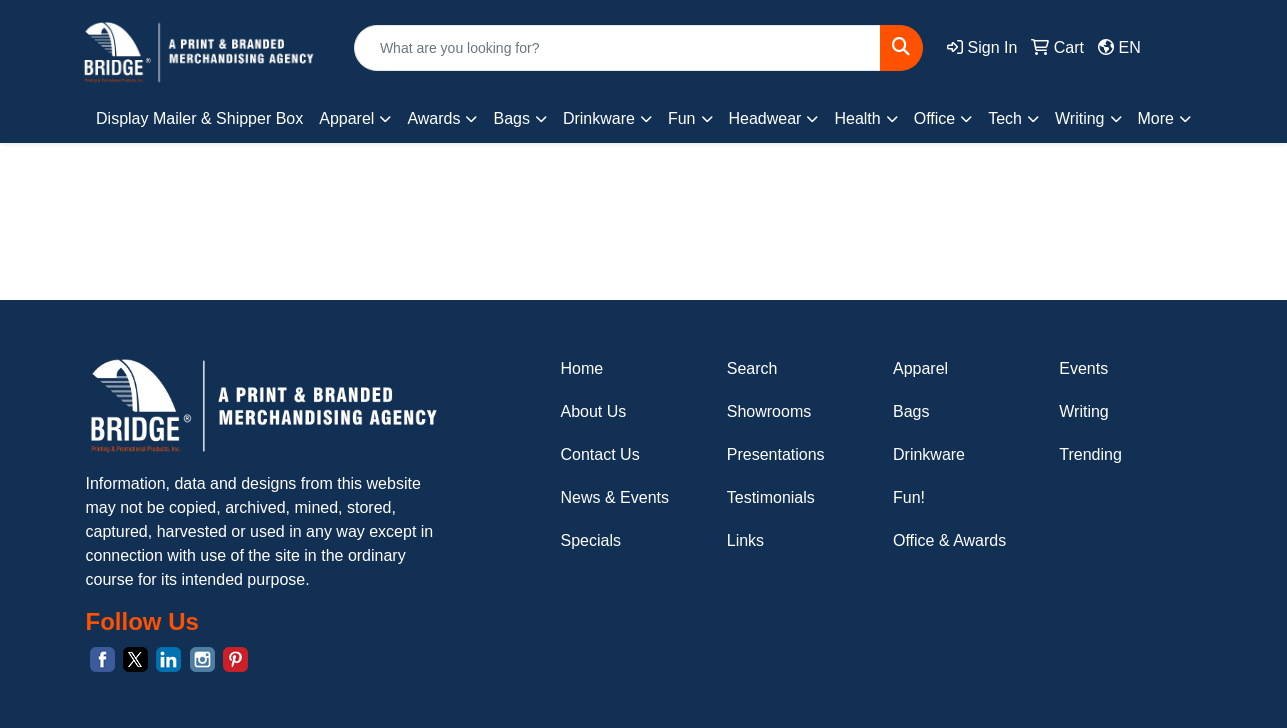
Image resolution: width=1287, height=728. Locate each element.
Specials (591, 540)
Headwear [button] (765, 118)
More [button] (1156, 118)
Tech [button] (1005, 118)
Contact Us (600, 454)
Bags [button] (511, 118)
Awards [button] (433, 118)
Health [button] (857, 118)
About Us (594, 411)
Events (1083, 368)
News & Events (615, 497)
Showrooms (769, 411)
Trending (1090, 454)
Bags (911, 411)
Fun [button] (682, 118)
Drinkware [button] (599, 118)
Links (745, 540)
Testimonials (771, 497)
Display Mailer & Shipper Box (199, 118)
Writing (1084, 411)
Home (582, 368)
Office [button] (935, 118)
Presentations (776, 454)
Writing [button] (1080, 118)
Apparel (920, 368)
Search (752, 368)
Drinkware (929, 454)
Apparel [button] (346, 118)
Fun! (909, 497)
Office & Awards (949, 540)
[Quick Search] (617, 48)
